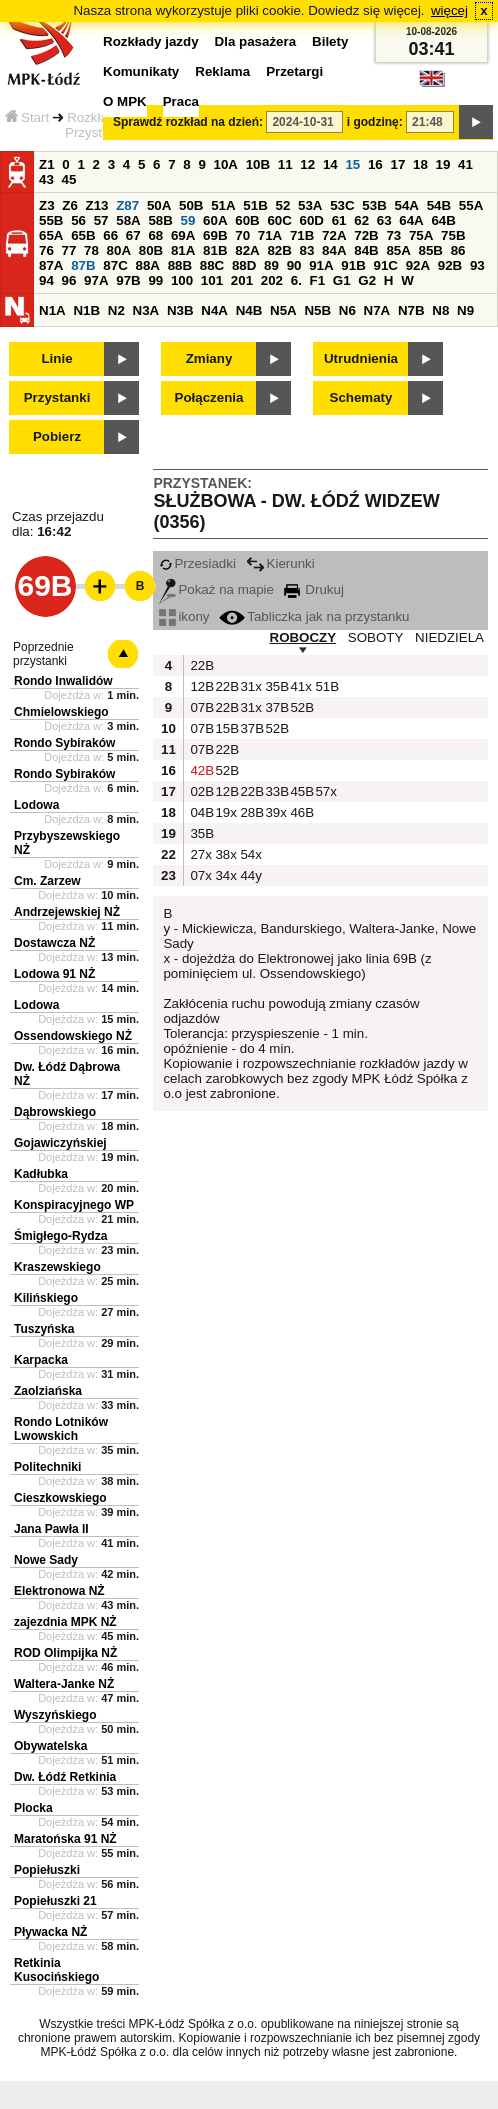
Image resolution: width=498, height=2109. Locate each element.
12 (307, 164)
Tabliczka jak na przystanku (314, 616)
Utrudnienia (361, 358)
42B (200, 770)
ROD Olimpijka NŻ (65, 1653)
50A (159, 205)
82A (247, 250)
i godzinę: (375, 122)
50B (191, 205)
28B (250, 812)
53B (374, 205)
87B (83, 265)
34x (225, 875)
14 (330, 164)
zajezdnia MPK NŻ (65, 1622)
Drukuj (314, 589)
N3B (180, 310)
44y (250, 875)
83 (307, 250)
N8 (440, 310)
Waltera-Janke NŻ (64, 1684)
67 (133, 235)
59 (188, 220)
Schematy (361, 397)
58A (128, 220)
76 (46, 250)
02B (200, 791)
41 (465, 164)
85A (398, 250)
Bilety (330, 41)
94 (46, 280)
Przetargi (294, 71)
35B (275, 686)
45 (69, 179)
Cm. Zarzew (47, 881)
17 (397, 164)
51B (255, 205)
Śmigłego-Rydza (60, 1236)
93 (477, 265)
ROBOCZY (303, 637)
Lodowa (36, 805)
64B (443, 220)
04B (200, 812)
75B (453, 235)
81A (183, 250)
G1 (342, 280)
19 (443, 164)
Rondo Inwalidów (63, 681)
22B (200, 665)
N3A (146, 310)
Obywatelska (50, 1746)
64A (411, 220)
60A (215, 220)
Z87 (127, 205)
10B (258, 164)
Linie (56, 358)
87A (51, 265)
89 (271, 265)
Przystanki (57, 397)
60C (279, 220)
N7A (377, 310)
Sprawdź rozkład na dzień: (188, 122)
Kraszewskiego (57, 1267)
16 (375, 164)
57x (325, 791)
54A (407, 205)
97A (96, 280)
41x (300, 686)
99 (155, 280)
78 (91, 250)
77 (69, 250)
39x (275, 812)
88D (244, 265)
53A (310, 205)
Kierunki (280, 563)
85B (431, 250)
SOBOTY (376, 637)
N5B (317, 310)
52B (300, 707)
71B (302, 235)
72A (334, 235)
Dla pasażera (256, 41)
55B (51, 220)
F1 (318, 280)
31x (250, 686)
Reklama (222, 71)
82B (279, 250)
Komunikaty (141, 71)
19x (225, 812)
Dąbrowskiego (55, 1112)
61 (339, 220)
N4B (249, 310)
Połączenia (209, 397)
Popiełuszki (47, 1870)
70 (242, 235)
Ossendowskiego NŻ (73, 1036)
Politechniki (47, 1467)
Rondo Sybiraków (64, 743)
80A (119, 250)
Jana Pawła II (51, 1529)
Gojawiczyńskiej (60, 1143)
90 (294, 265)
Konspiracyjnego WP (74, 1205)
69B (215, 235)
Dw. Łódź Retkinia (65, 1777)
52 (283, 205)
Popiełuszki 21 (55, 1901)
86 (458, 250)
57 (101, 220)
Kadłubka (41, 1174)
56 (78, 220)
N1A (52, 310)
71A (270, 235)
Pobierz (57, 436)
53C (342, 205)
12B (200, 686)
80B (151, 250)
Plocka (33, 1808)
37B (275, 707)
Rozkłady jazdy (151, 41)
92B (450, 265)
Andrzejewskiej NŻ (67, 912)
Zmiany (209, 358)
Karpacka (41, 1360)
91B (353, 265)
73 (393, 235)
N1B (86, 310)
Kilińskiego (46, 1298)
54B (439, 205)
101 (212, 280)
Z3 (47, 205)
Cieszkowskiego (60, 1498)
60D (312, 220)
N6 (347, 310)
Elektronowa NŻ (59, 1591)
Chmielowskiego (61, 712)
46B (300, 812)
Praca (181, 101)
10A (226, 164)
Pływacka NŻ (50, 1932)
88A (147, 265)
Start (27, 117)
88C (212, 265)
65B (83, 235)
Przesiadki (197, 563)
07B (200, 707)
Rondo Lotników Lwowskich (61, 1429)
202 (272, 280)
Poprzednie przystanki (43, 654)
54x (250, 854)
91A (321, 265)
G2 (367, 280)
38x (225, 854)
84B (366, 250)
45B (300, 791)
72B (366, 235)
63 (384, 220)
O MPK (125, 101)
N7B (411, 310)
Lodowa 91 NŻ (54, 974)
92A (418, 265)
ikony (184, 616)
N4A (214, 310)
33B (275, 791)
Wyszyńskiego (55, 1715)
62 (361, 220)
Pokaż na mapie (216, 589)
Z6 (70, 205)
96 (69, 280)
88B (180, 265)
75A (421, 235)
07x (200, 875)
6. (296, 280)
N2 (116, 310)
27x (200, 854)
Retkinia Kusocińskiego (56, 1970)
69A (183, 235)
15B (225, 728)
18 (420, 164)
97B (128, 280)
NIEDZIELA (449, 637)
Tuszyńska (44, 1329)
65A (51, 235)
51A (223, 205)
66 (110, 235)
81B (215, 250)
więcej (449, 10)
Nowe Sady (46, 1560)
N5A (283, 310)
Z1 (47, 164)
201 (242, 280)
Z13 (97, 205)
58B (160, 220)
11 (285, 164)
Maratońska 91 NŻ (65, 1839)
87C (115, 265)
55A (471, 205)
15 (352, 164)
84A (334, 250)
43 (46, 179)
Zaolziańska (48, 1391)
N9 (465, 310)
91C (385, 265)
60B (247, 220)
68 (155, 235)
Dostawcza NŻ (54, 943)
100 (182, 280)
